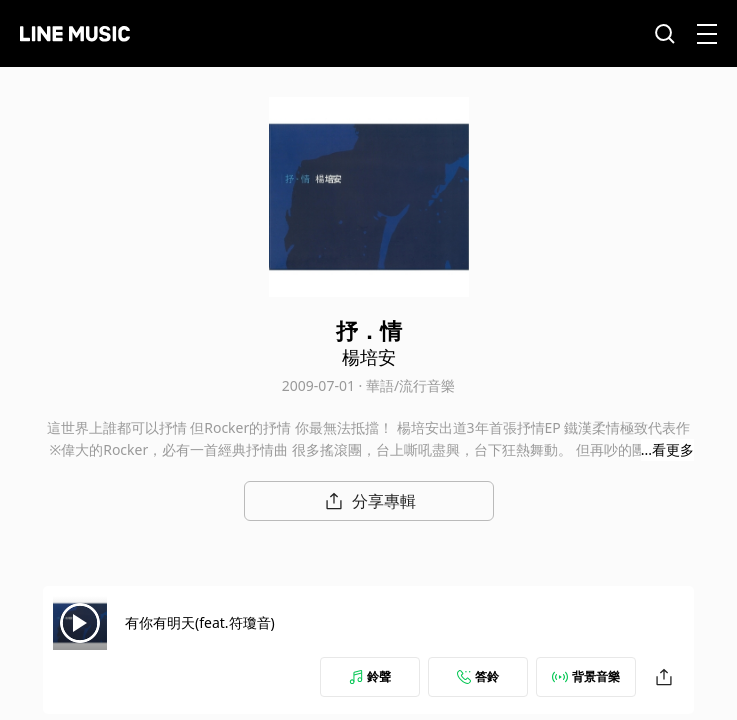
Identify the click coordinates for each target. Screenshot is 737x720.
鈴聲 (370, 676)
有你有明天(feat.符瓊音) (200, 622)
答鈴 (478, 676)
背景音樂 (586, 676)
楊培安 (369, 357)
